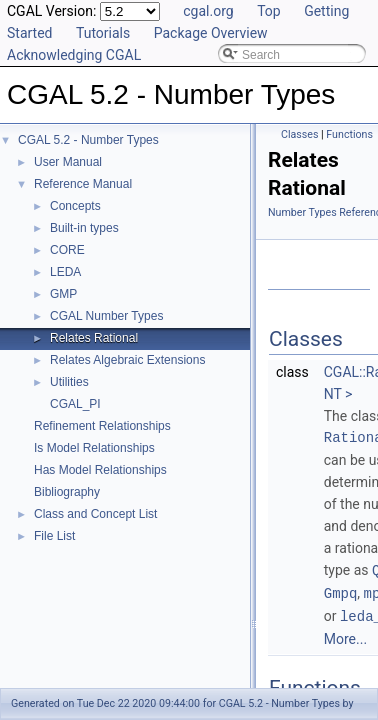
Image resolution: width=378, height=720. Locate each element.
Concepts (75, 206)
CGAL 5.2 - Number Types (88, 140)
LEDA (65, 272)
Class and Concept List (95, 514)
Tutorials (103, 33)
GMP (63, 294)
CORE (67, 250)
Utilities (69, 382)
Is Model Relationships (94, 448)
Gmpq (341, 591)
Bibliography (67, 492)
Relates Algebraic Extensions (127, 360)
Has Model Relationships (100, 470)
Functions (349, 134)
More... (345, 636)
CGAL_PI (75, 404)
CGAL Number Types (106, 316)
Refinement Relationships (102, 426)
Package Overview (211, 33)
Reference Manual (83, 184)
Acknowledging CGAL (74, 55)
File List (54, 536)
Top (269, 11)
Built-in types (84, 228)
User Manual (68, 162)
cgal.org (208, 11)
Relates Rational (94, 338)
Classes (299, 134)
